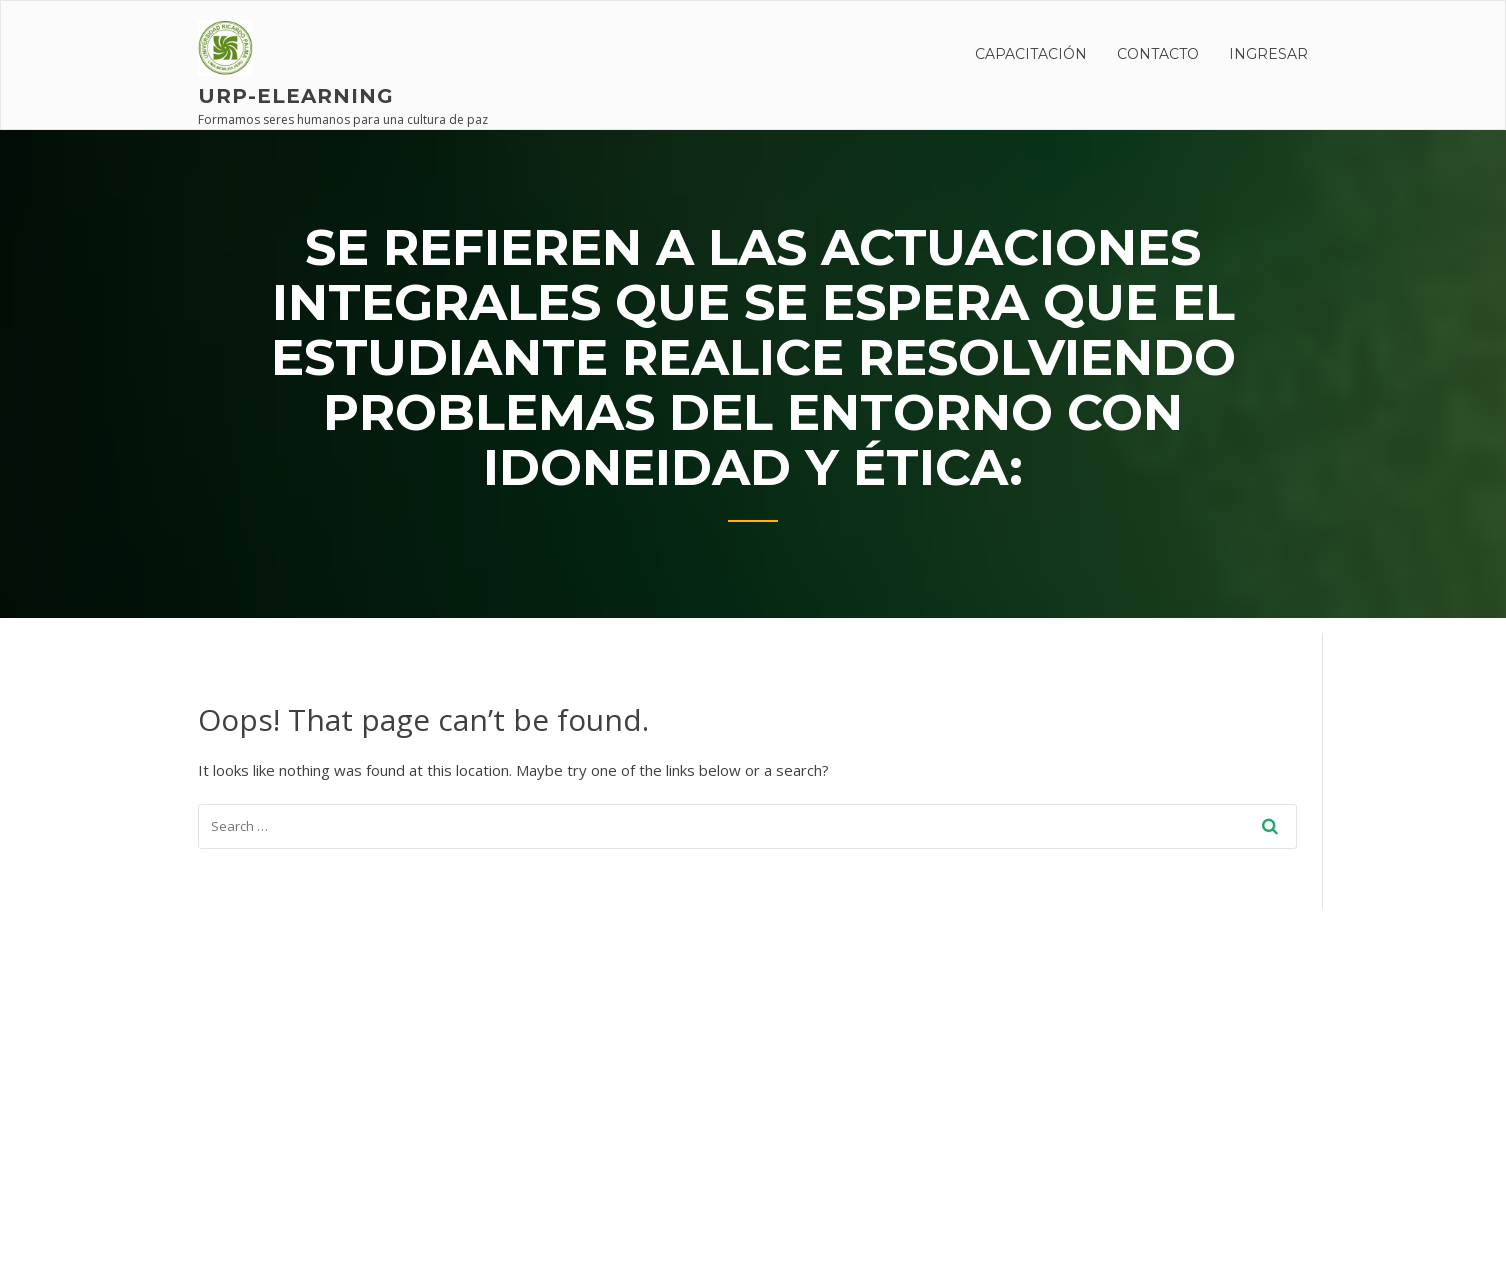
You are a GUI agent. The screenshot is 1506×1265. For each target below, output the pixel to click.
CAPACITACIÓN (1031, 54)
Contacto (1158, 54)
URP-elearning (296, 96)
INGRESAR (1268, 54)
